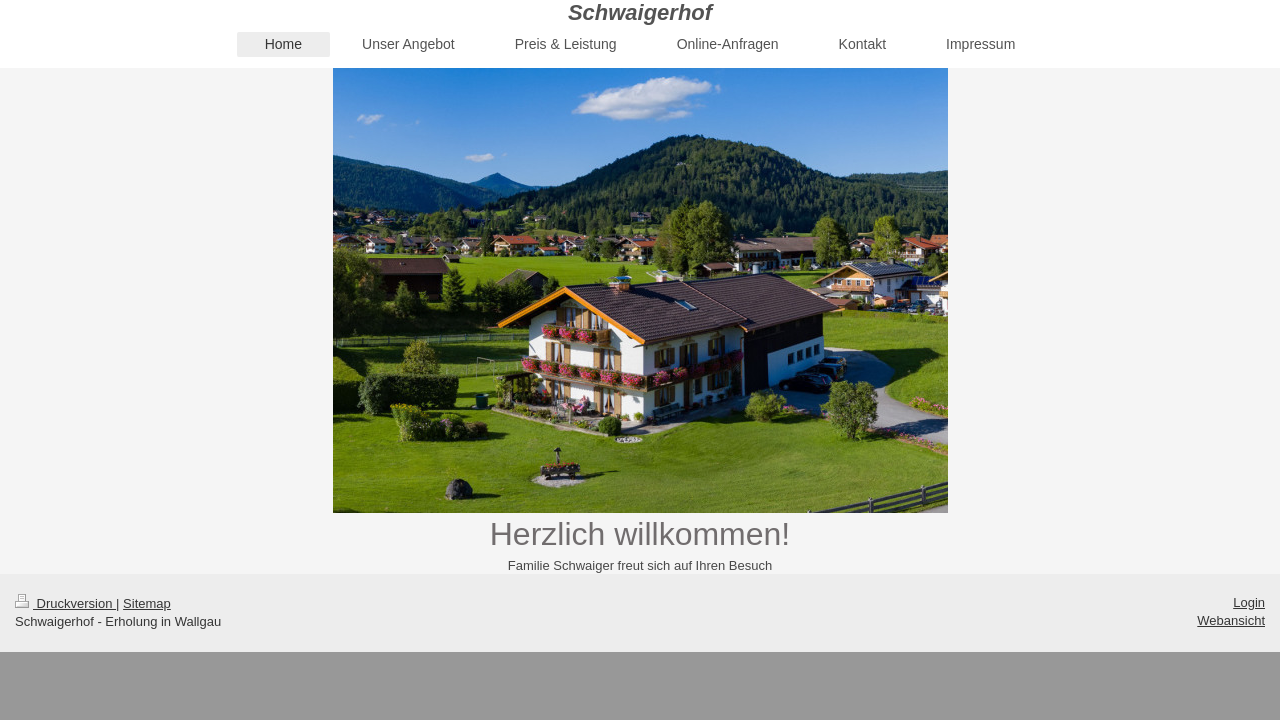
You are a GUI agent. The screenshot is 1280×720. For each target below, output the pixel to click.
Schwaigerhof (640, 12)
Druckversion (65, 603)
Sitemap (147, 603)
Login (1249, 602)
